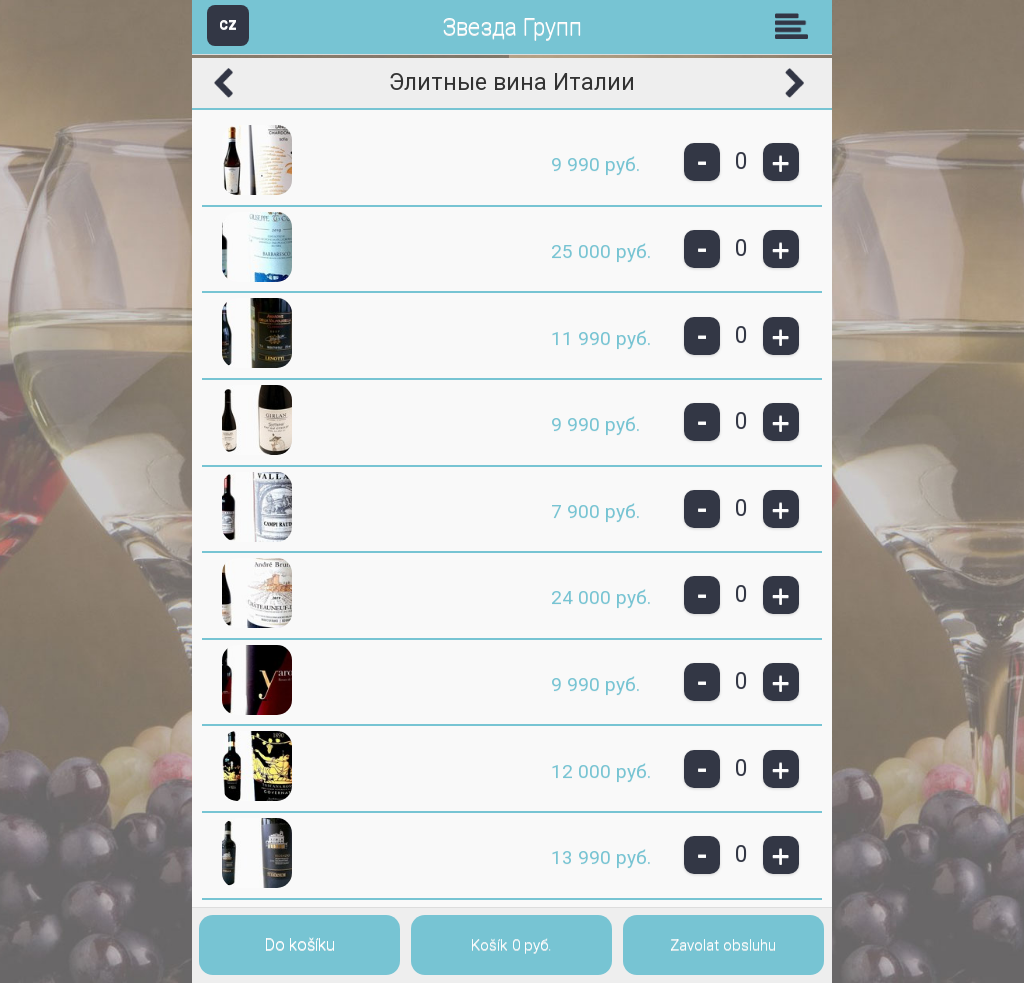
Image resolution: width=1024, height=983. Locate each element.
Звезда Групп (512, 27)
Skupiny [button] (796, 26)
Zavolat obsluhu (723, 945)
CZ (228, 24)
